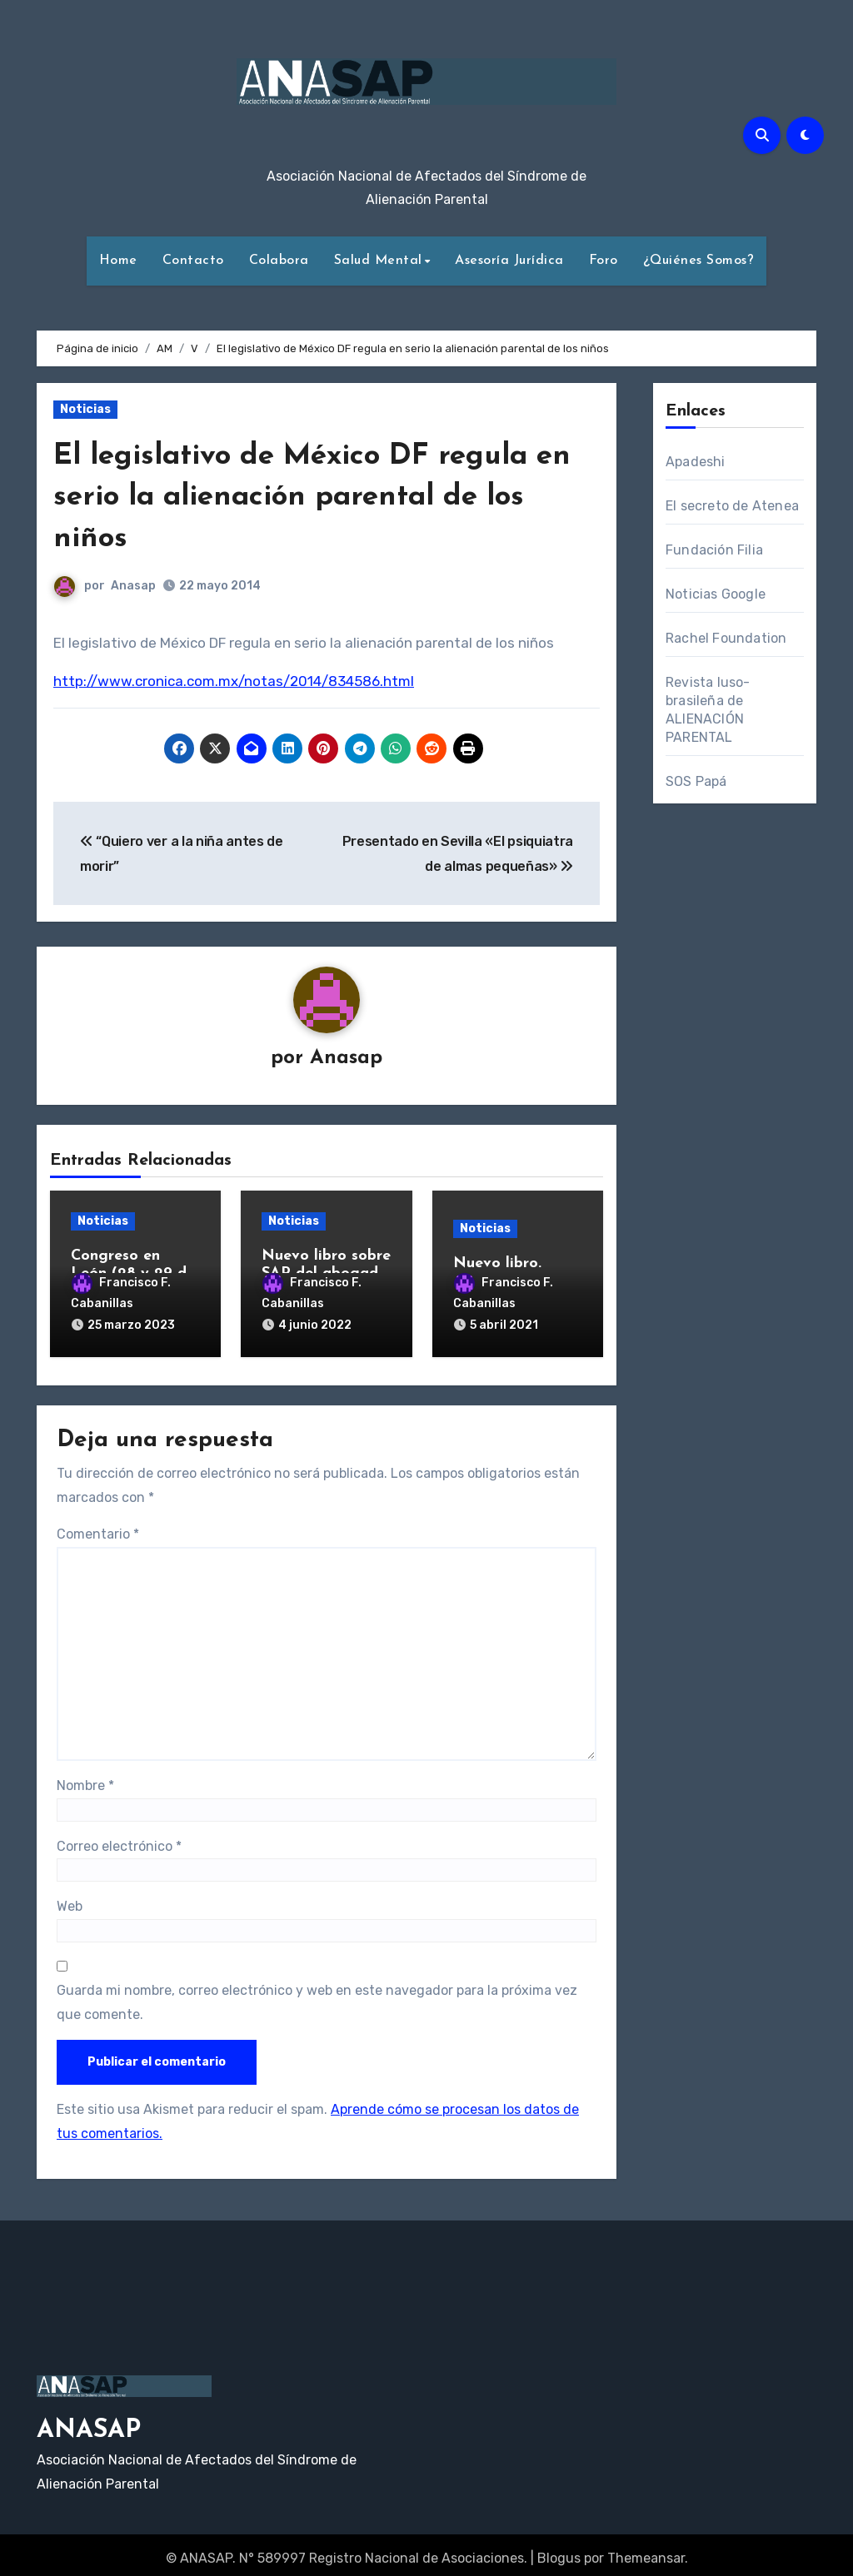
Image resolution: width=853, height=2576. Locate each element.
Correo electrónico (119, 1839)
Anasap (133, 586)
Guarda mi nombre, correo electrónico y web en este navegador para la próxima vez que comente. (317, 1995)
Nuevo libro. (497, 1265)
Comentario (98, 1527)
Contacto (193, 260)
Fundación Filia (714, 550)
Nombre (85, 1779)
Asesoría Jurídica (509, 260)
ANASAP (89, 2424)
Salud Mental (378, 260)
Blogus (559, 2551)
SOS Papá (696, 781)
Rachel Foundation (726, 638)
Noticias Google (716, 594)
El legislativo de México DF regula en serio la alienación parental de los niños (312, 497)
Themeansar (646, 2551)
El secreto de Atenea (732, 506)
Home (118, 260)
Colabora (279, 260)
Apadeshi (696, 462)
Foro (603, 260)
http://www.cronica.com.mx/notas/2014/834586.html (233, 681)
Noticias (85, 409)
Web (69, 1899)
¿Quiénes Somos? (699, 260)
